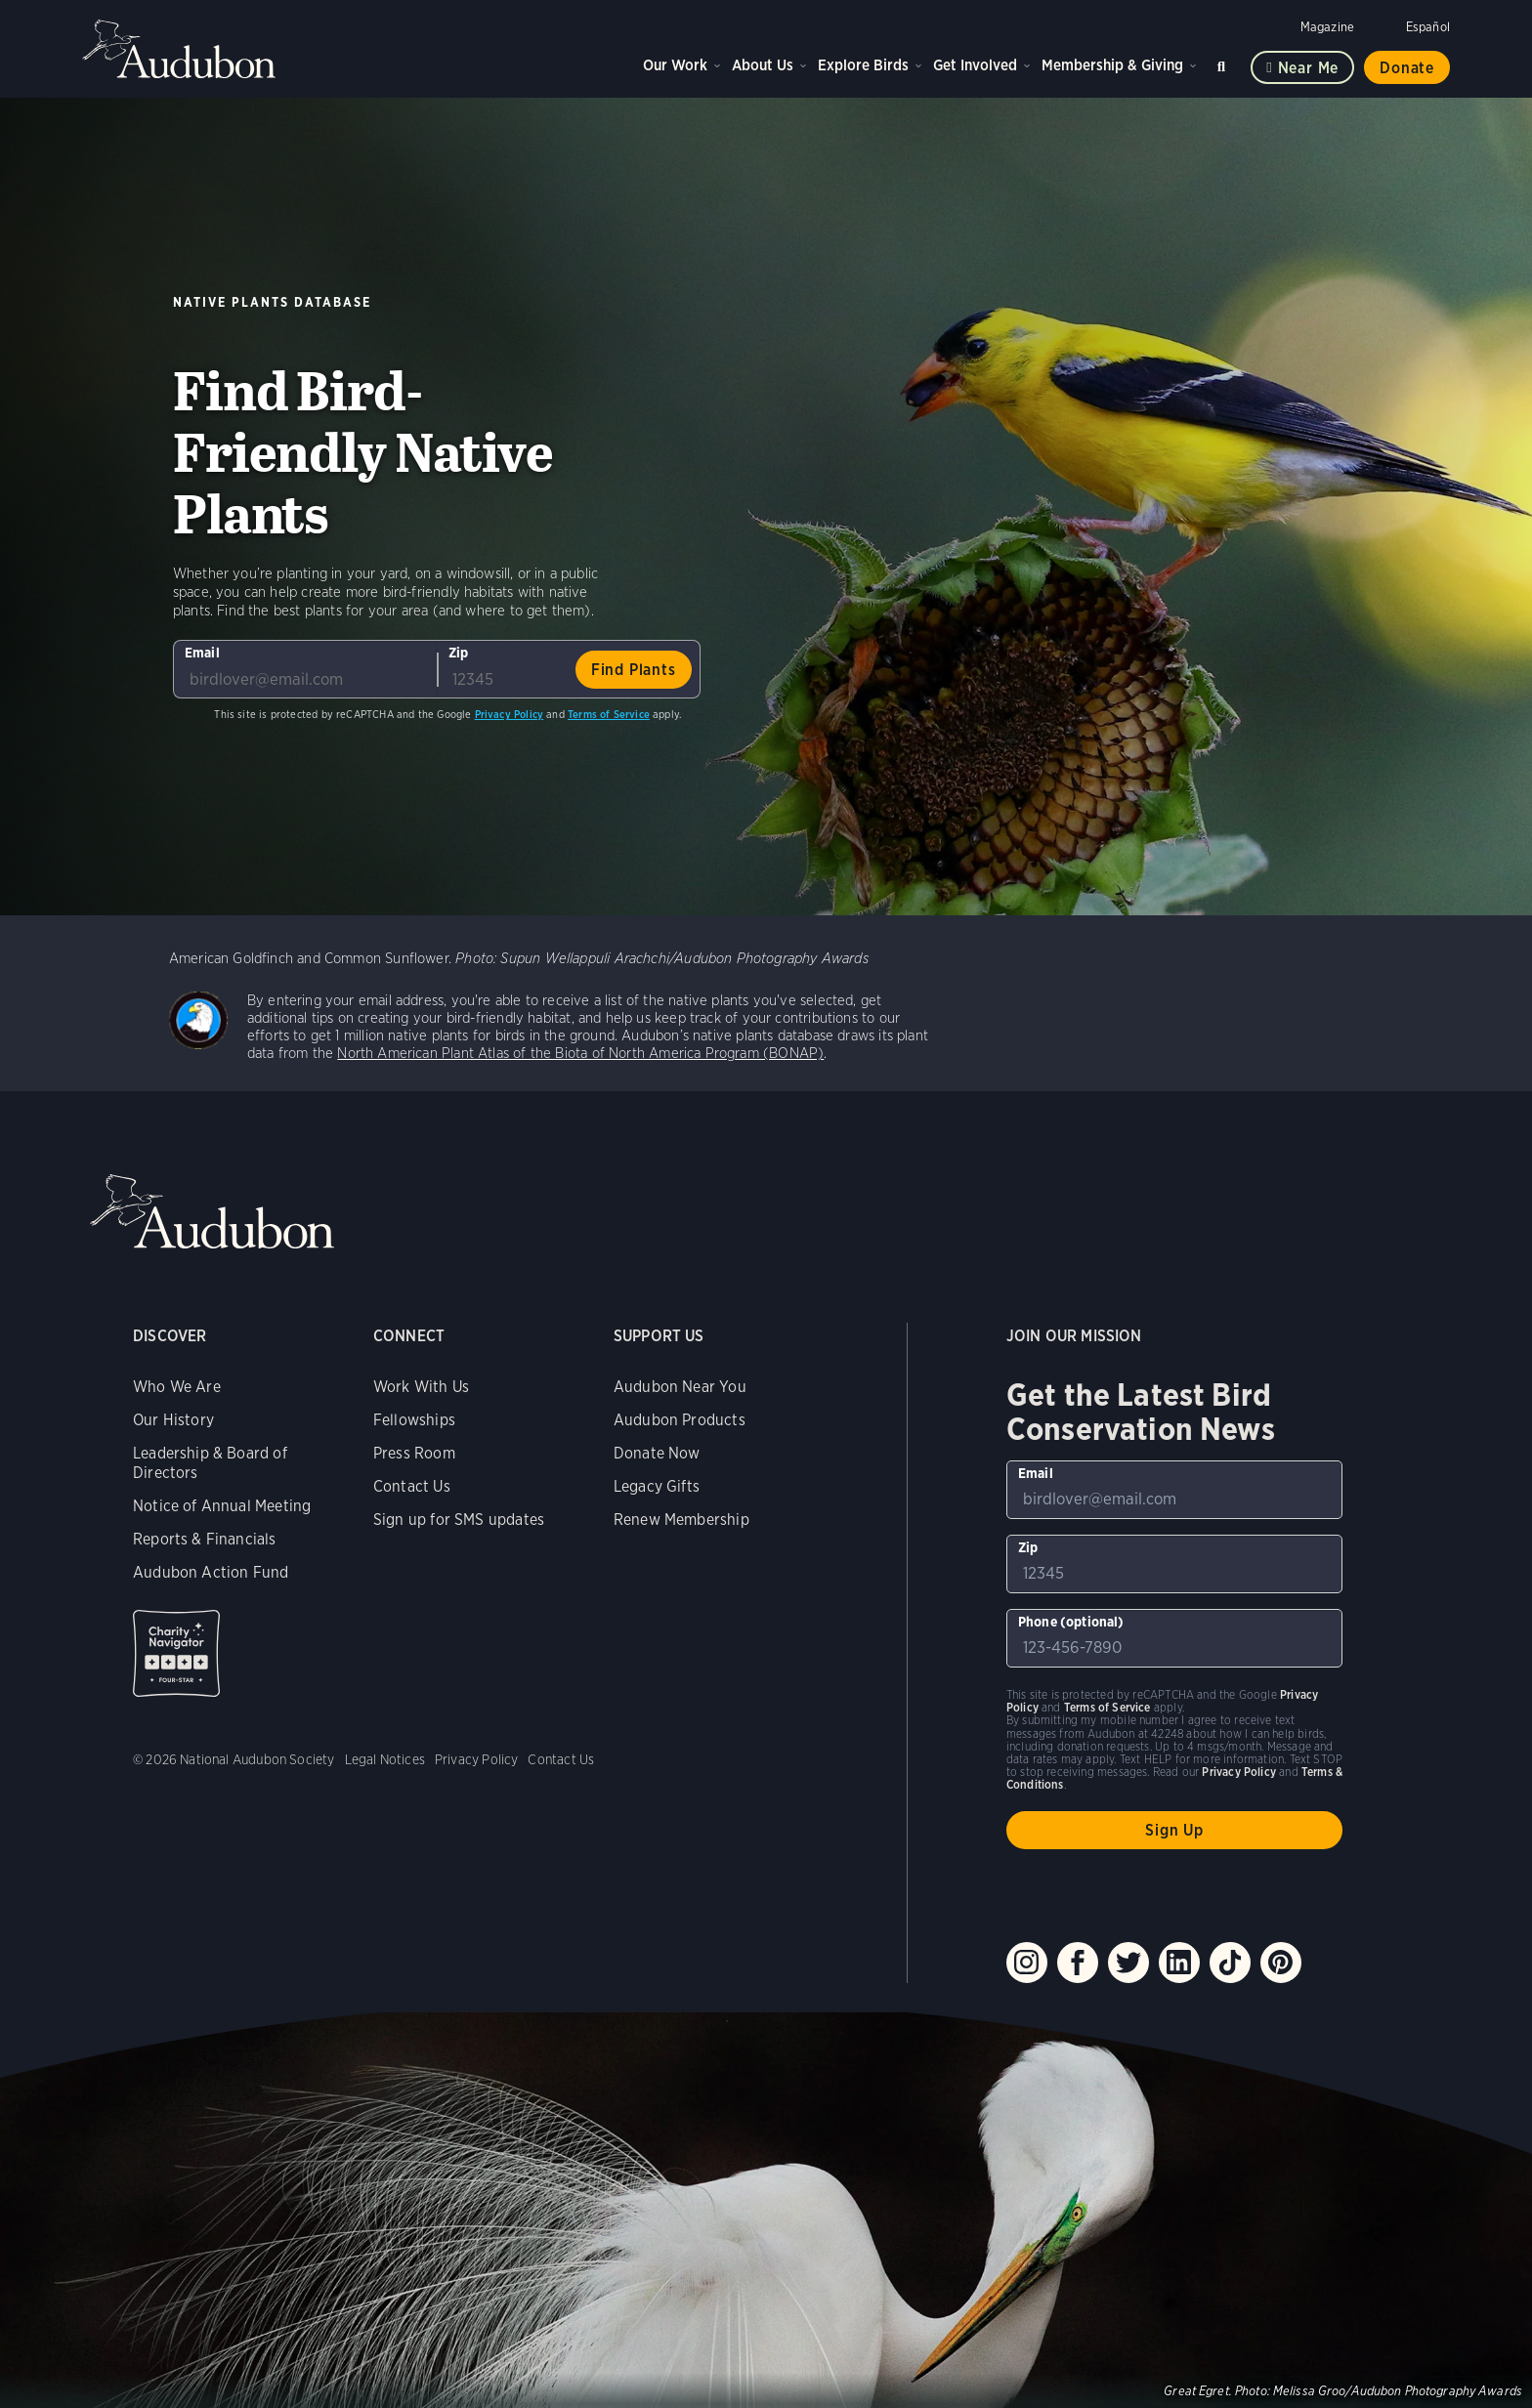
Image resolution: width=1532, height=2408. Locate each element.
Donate (1407, 68)
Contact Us (411, 1486)
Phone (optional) (1071, 1621)
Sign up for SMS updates (458, 1519)
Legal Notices (385, 1759)
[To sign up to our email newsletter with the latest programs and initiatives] (305, 669)
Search (1224, 63)
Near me (1309, 68)
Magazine (1327, 27)
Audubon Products (679, 1420)
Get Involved (975, 65)
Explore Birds (863, 65)
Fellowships (414, 1420)
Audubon (179, 49)
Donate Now (657, 1453)
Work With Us (421, 1386)
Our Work (675, 65)
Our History (173, 1420)
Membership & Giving (1112, 65)
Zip (458, 652)
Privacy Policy (509, 714)
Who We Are (177, 1386)
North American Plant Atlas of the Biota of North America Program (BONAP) (580, 1053)
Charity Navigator (176, 1653)
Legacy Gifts (657, 1486)
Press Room (414, 1453)
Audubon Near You (680, 1386)
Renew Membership (681, 1519)
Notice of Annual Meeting (222, 1506)
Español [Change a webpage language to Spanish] (1428, 27)
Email (202, 652)
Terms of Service (609, 714)
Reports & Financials (205, 1539)
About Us (762, 65)
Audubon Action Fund (210, 1572)
